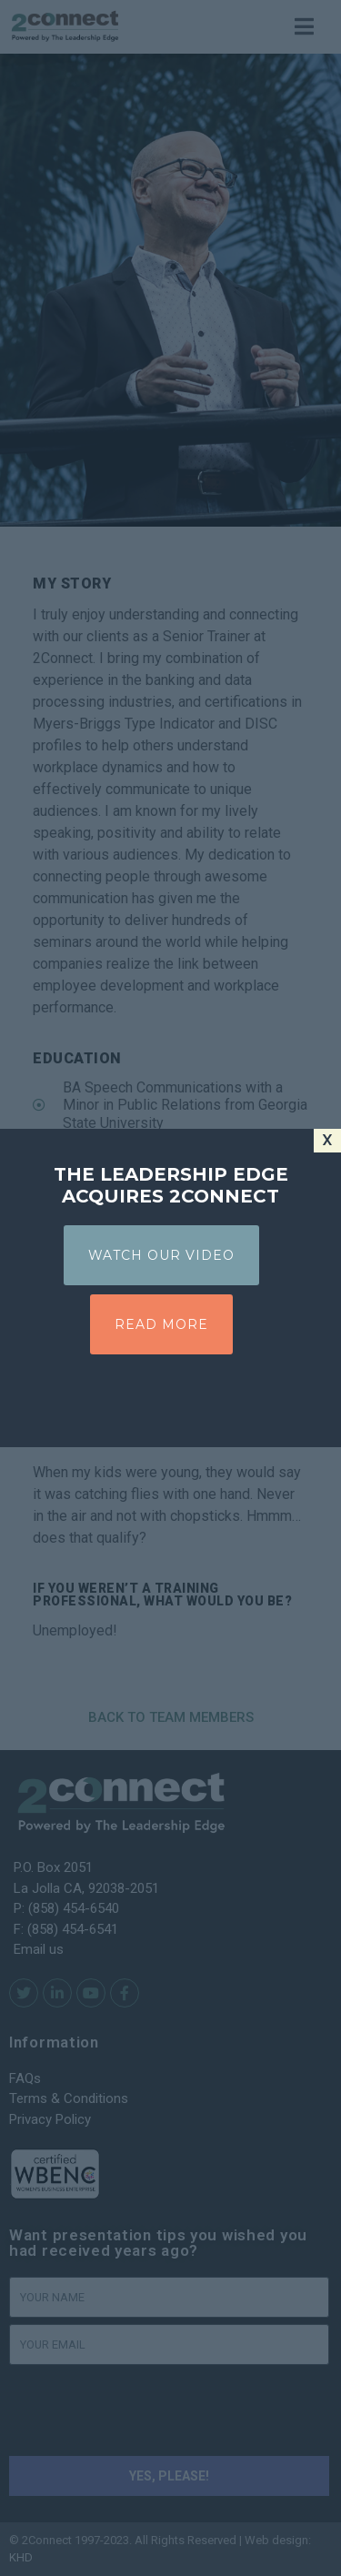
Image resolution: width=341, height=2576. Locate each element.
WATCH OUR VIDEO (161, 1255)
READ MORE (161, 1324)
